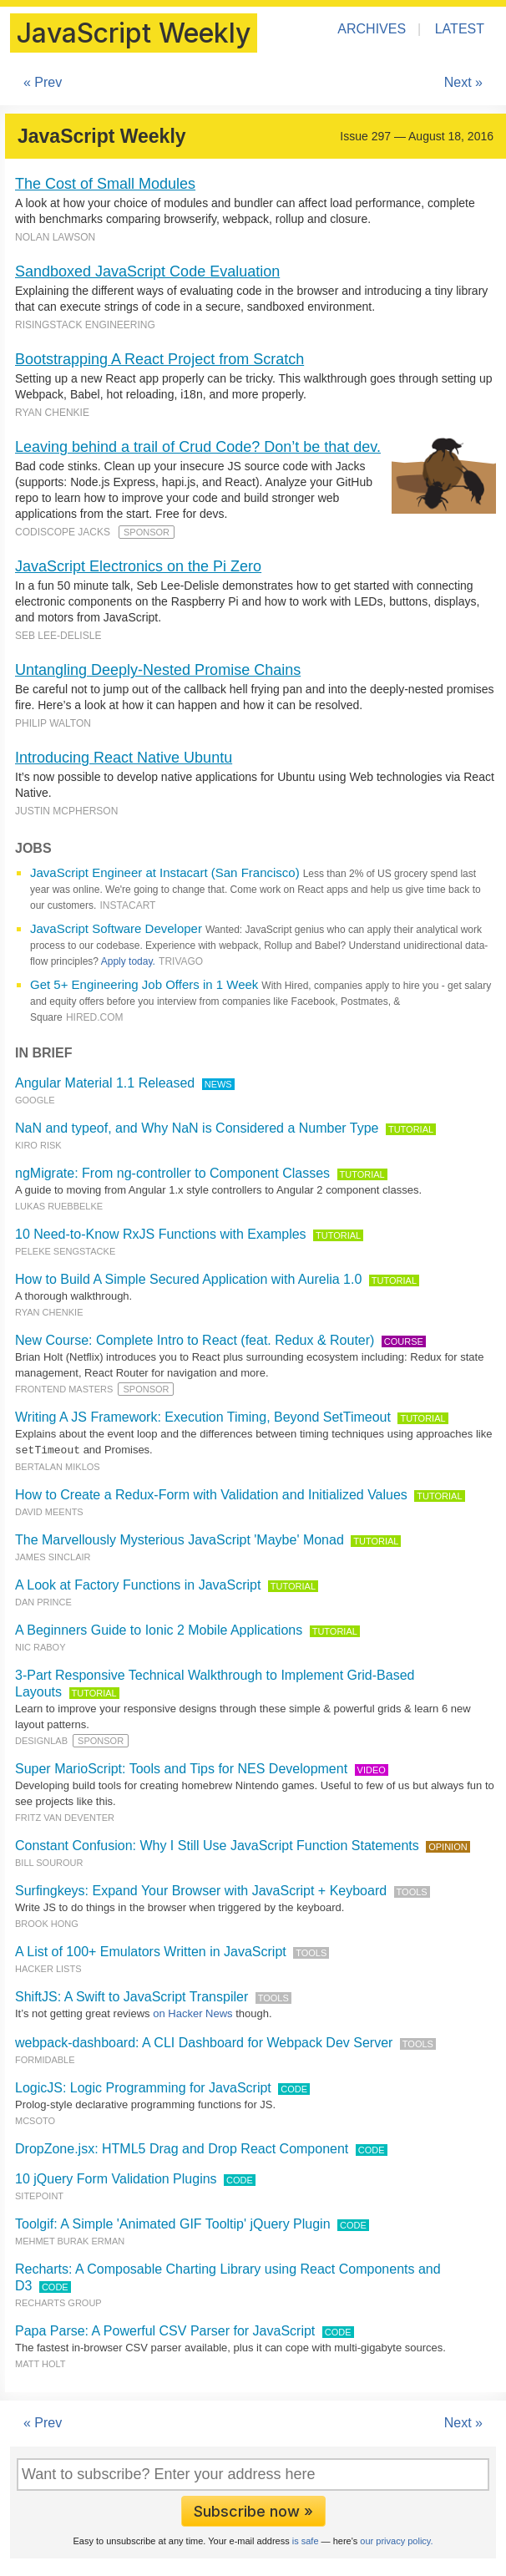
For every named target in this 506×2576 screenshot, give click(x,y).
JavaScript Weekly (133, 33)
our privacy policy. (396, 2540)
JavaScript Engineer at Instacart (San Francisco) (165, 872)
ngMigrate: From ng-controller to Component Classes (172, 1173)
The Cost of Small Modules (105, 183)
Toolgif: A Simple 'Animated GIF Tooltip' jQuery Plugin (173, 2223)
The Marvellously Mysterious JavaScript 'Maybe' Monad (179, 1539)
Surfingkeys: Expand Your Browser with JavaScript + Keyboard (201, 1890)
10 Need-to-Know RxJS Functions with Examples (160, 1234)
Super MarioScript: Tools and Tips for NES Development (181, 1768)
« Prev (42, 82)
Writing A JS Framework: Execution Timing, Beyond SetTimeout (203, 1417)
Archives (371, 29)
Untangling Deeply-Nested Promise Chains (158, 670)
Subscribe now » (253, 2510)
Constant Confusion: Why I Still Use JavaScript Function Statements (217, 1845)
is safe (305, 2540)
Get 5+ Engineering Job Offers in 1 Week (144, 984)
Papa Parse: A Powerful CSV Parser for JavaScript (165, 2330)
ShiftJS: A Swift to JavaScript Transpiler (131, 1996)
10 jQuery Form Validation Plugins (116, 2178)
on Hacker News (192, 2012)
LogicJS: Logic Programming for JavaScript (143, 2087)
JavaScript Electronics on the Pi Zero (138, 566)
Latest (459, 29)
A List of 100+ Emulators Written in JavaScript (150, 1951)
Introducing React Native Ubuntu (123, 757)
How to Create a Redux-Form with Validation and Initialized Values (211, 1494)
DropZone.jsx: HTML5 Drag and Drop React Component (181, 2148)
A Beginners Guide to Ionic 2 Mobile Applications (158, 1629)
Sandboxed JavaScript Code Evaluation (147, 271)
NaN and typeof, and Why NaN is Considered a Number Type (196, 1128)
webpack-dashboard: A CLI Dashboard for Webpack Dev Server (203, 2042)
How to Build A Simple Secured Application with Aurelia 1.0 (188, 1279)
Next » (463, 82)
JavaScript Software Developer (116, 928)
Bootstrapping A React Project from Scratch (159, 359)
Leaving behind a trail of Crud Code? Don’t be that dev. (198, 447)
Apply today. (128, 961)
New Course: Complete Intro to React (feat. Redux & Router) (194, 1340)
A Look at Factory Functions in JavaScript (138, 1584)
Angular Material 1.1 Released (105, 1083)
